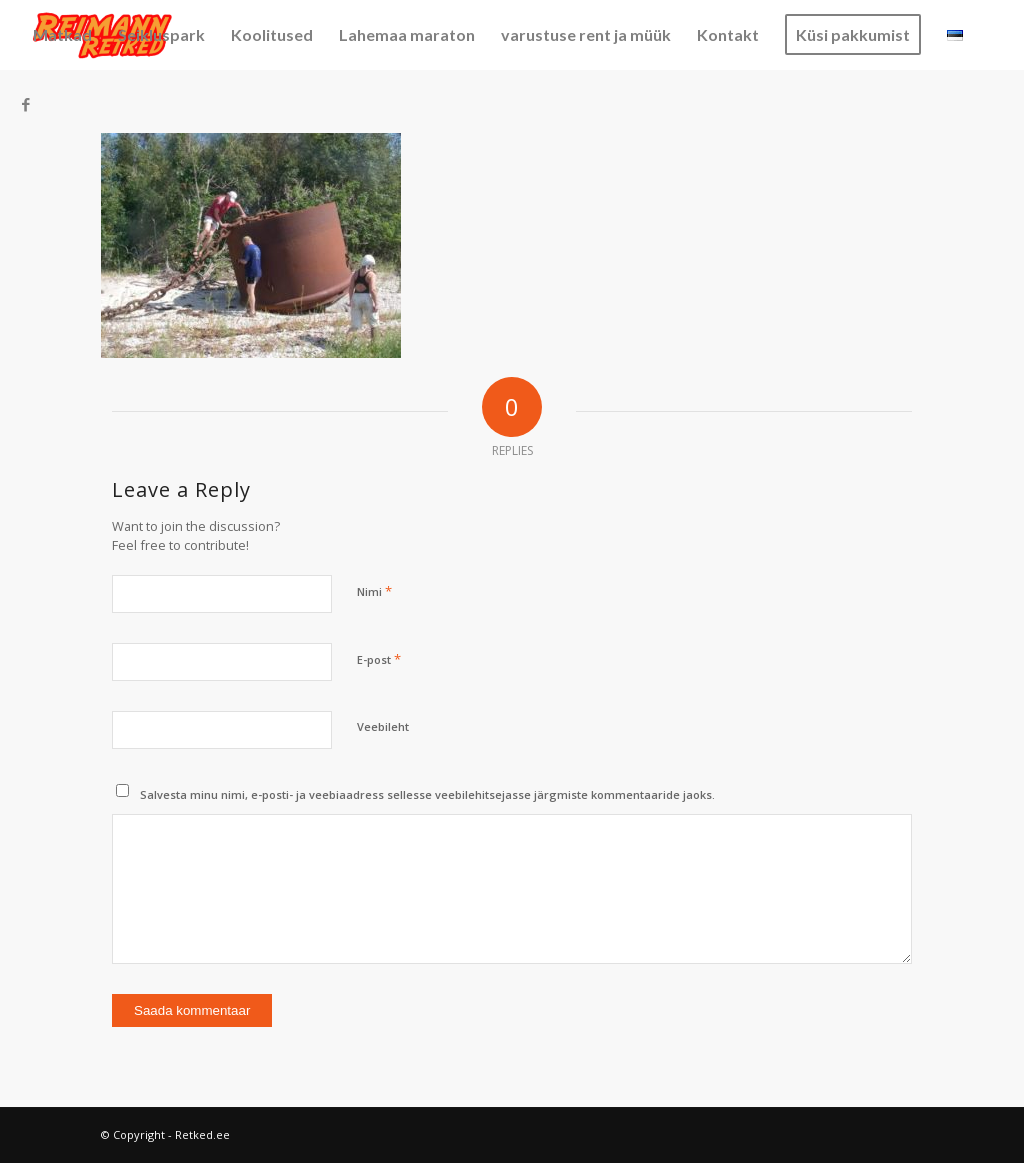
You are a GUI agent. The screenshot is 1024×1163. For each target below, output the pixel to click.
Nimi (374, 591)
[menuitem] (62, 35)
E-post (379, 659)
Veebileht (383, 726)
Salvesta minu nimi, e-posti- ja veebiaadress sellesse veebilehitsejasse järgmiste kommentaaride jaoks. (427, 794)
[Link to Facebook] (26, 104)
